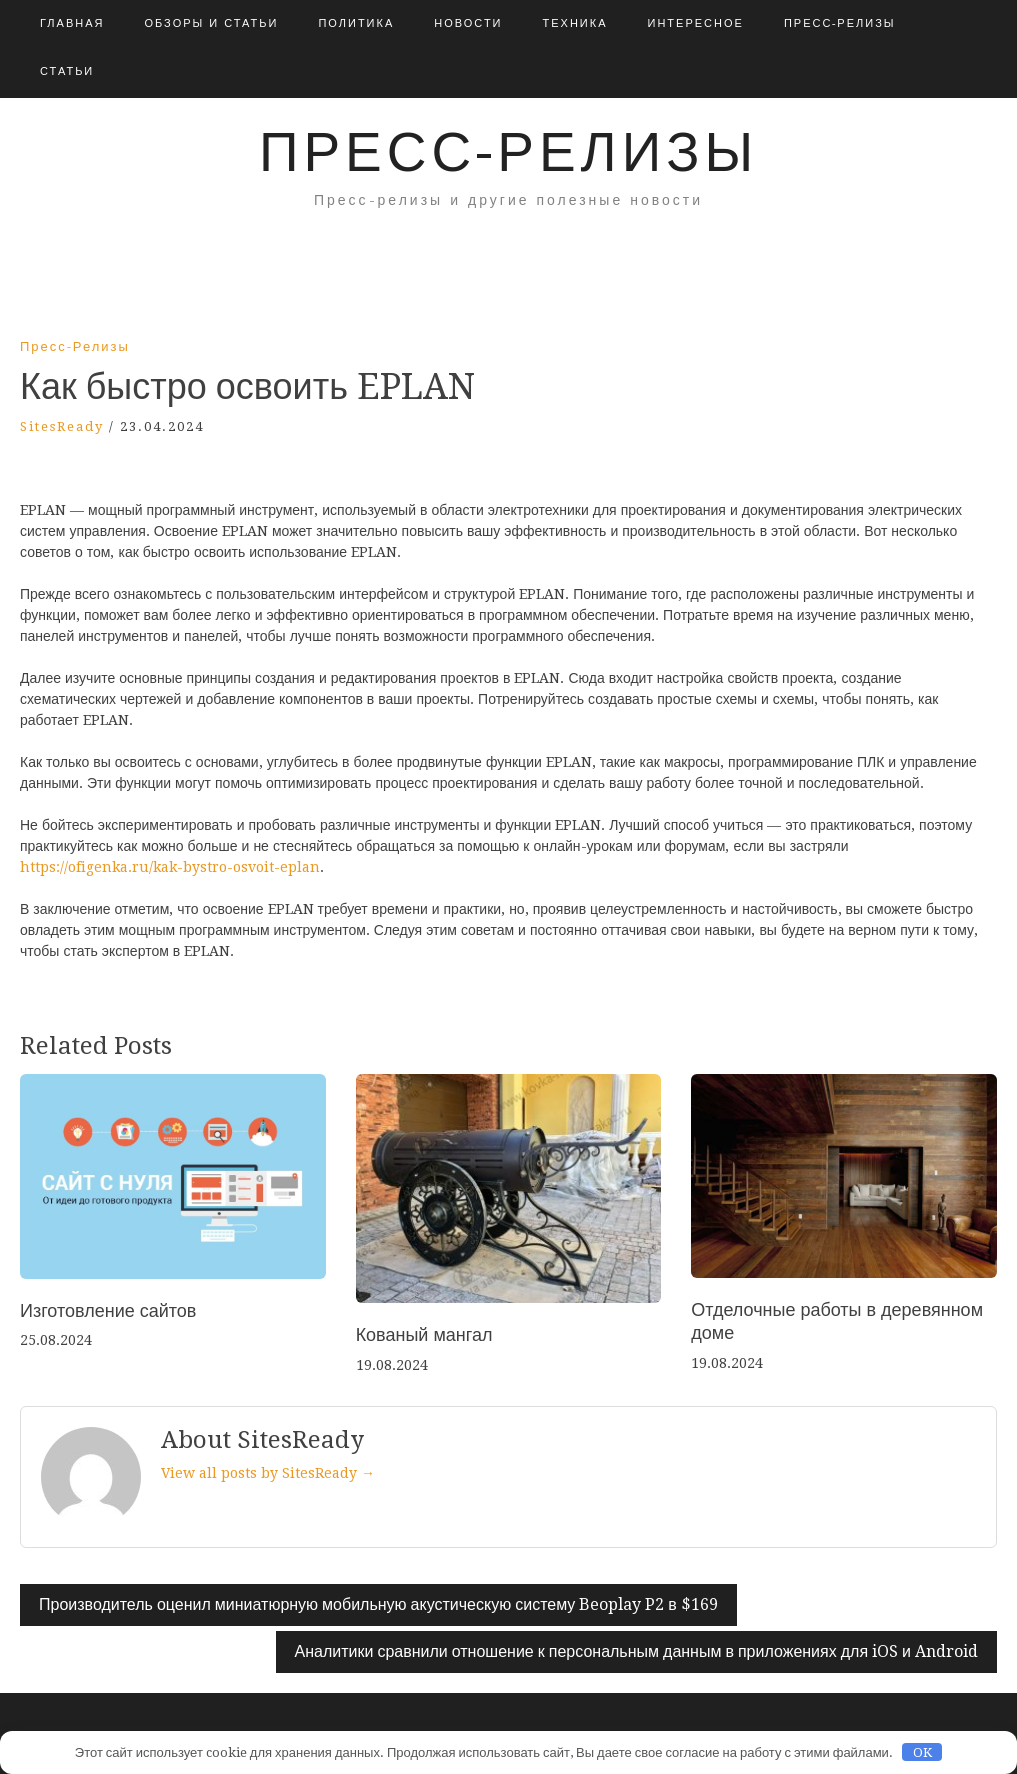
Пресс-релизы (840, 23)
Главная (72, 23)
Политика (356, 23)
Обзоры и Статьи (211, 23)
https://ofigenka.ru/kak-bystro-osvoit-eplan (170, 867)
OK (922, 1752)
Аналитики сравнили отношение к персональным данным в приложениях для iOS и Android (636, 1651)
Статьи (67, 71)
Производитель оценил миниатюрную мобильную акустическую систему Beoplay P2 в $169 (378, 1604)
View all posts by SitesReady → (268, 1473)
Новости (468, 23)
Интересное (696, 23)
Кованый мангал (424, 1334)
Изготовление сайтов (108, 1310)
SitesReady (62, 426)
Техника (575, 23)
